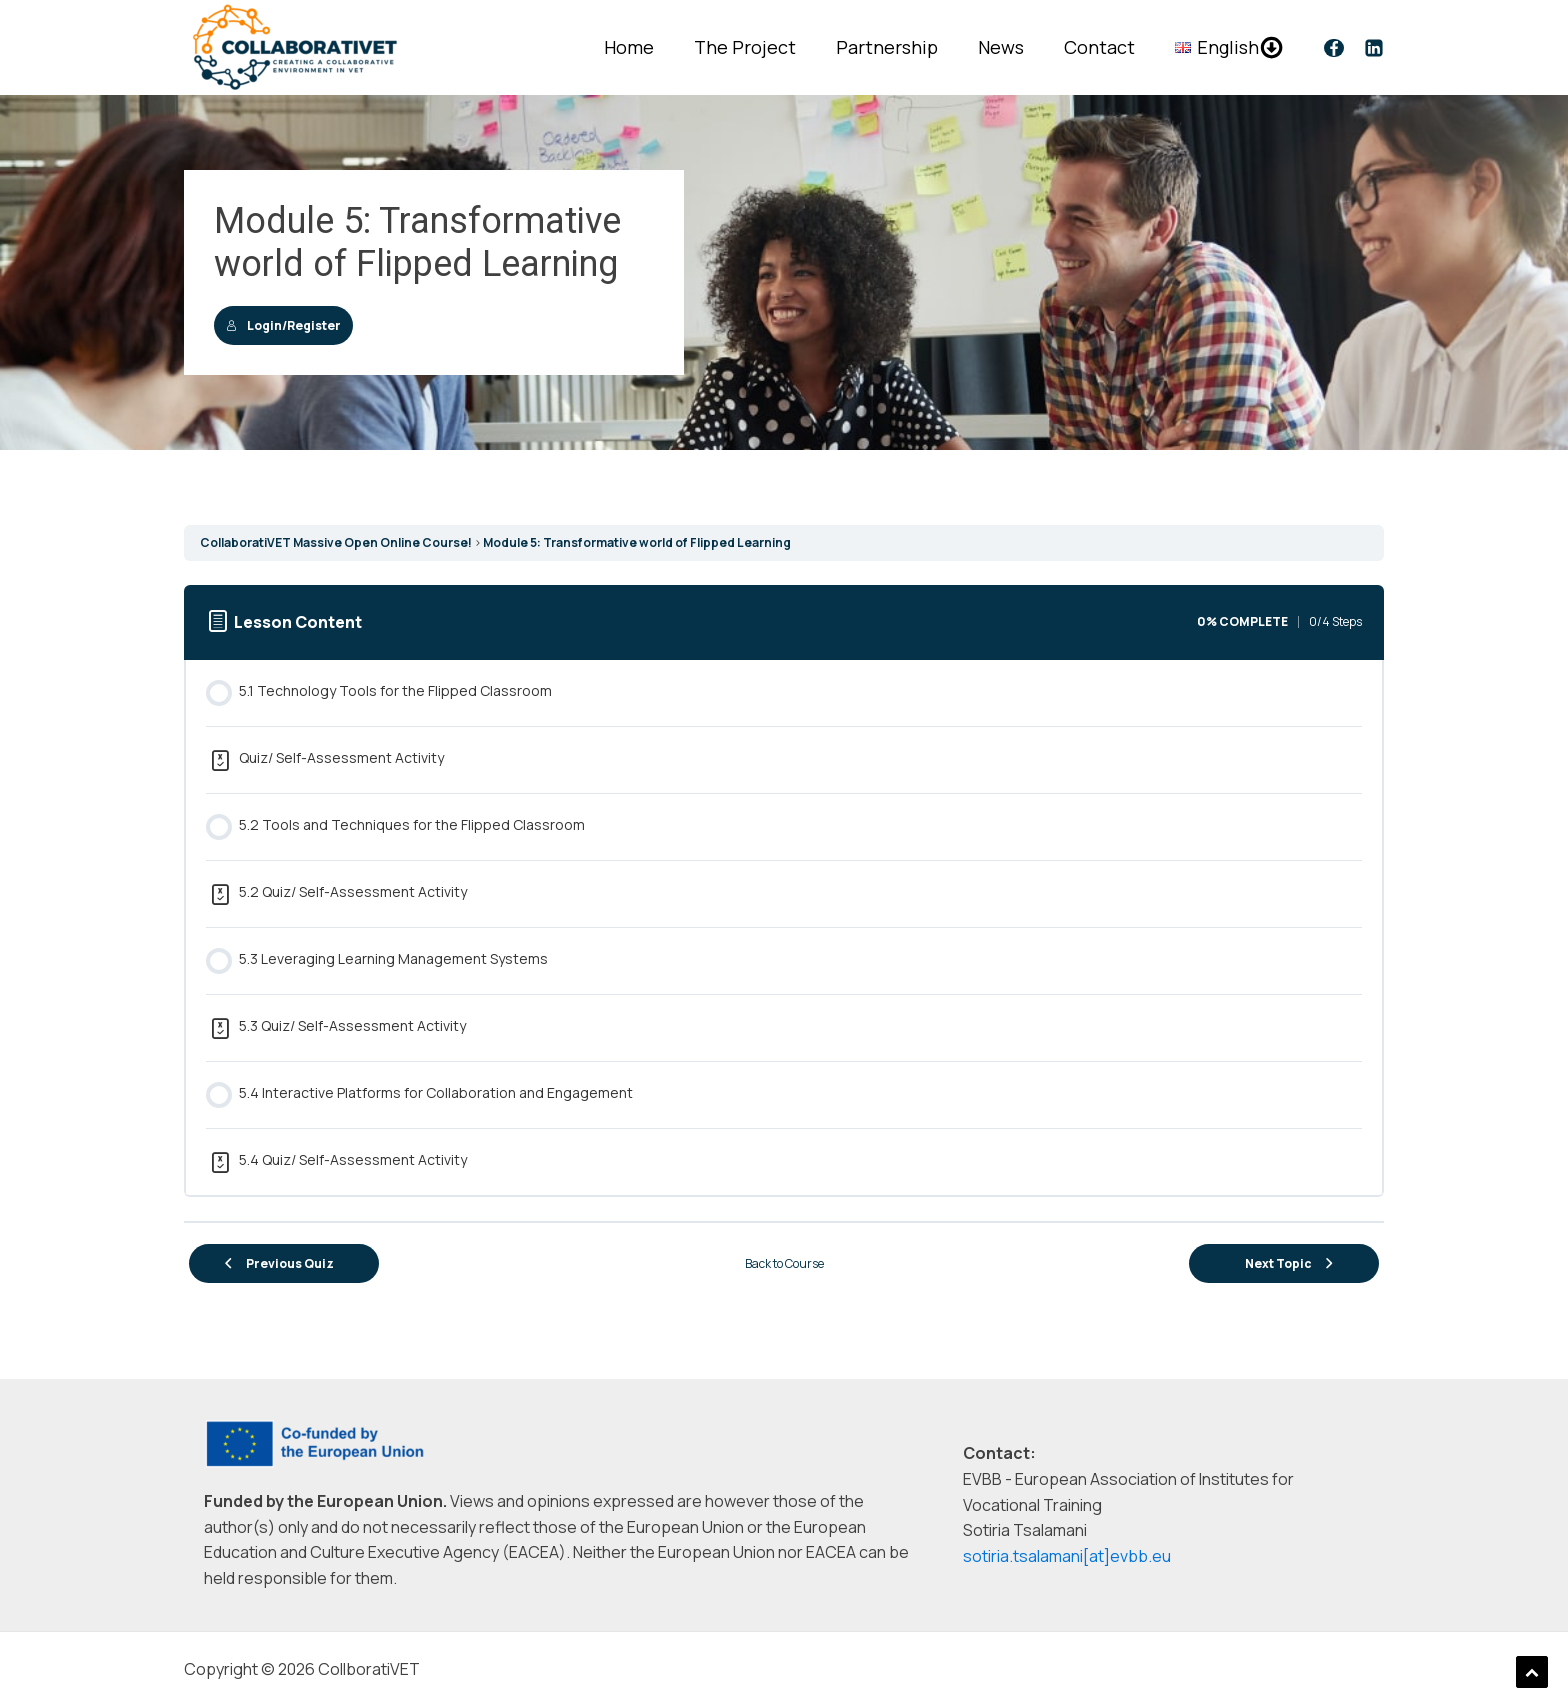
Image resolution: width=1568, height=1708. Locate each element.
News (1001, 47)
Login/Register (283, 325)
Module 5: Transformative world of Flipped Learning (637, 542)
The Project (745, 47)
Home (629, 47)
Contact (1099, 47)
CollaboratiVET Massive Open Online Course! (336, 542)
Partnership (887, 47)
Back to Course (784, 1263)
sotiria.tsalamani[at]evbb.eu (1067, 1556)
